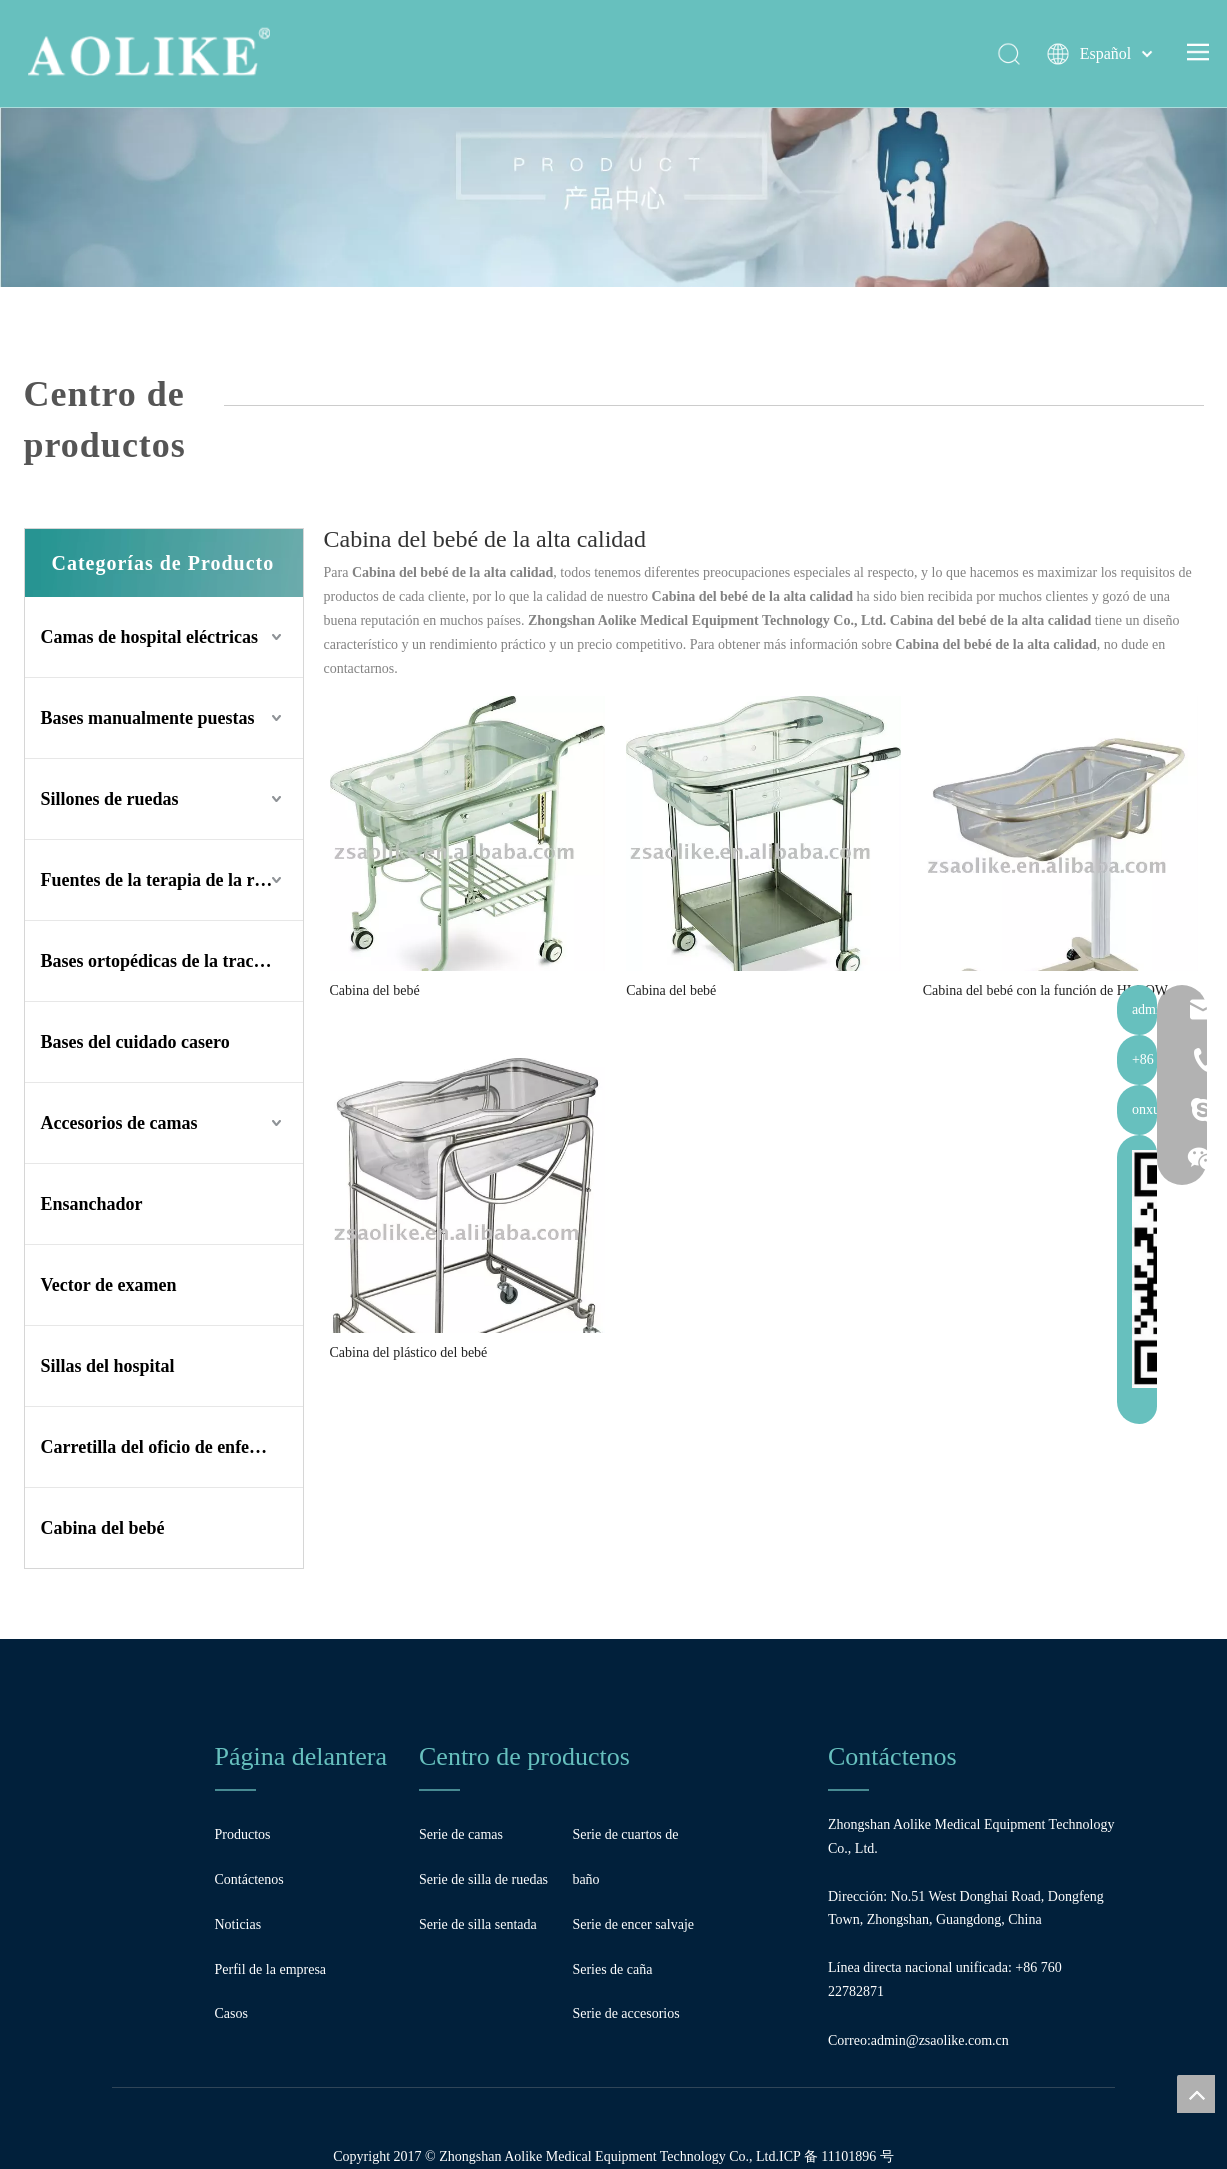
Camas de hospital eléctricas (149, 637)
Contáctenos (249, 1879)
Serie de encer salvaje (633, 1924)
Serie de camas (461, 1834)
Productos (243, 1834)
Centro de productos (524, 1756)
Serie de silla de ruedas (483, 1879)
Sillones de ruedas (110, 799)
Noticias (238, 1924)
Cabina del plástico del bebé (409, 1352)
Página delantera (301, 1756)
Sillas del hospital (108, 1366)
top (1196, 2094)
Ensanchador (92, 1204)
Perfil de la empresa (271, 1969)
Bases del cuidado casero (135, 1042)
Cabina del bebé (103, 1528)
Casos (231, 2013)
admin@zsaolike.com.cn (940, 2040)
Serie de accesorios (625, 2013)
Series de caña (612, 1969)
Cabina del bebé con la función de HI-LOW (1045, 990)
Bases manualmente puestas (148, 718)
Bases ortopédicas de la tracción (163, 961)
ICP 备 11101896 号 (836, 2156)
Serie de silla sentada (478, 1924)
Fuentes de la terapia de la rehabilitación (172, 880)
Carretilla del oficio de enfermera (169, 1447)
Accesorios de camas (119, 1123)
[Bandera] (613, 143)
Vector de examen (109, 1285)
